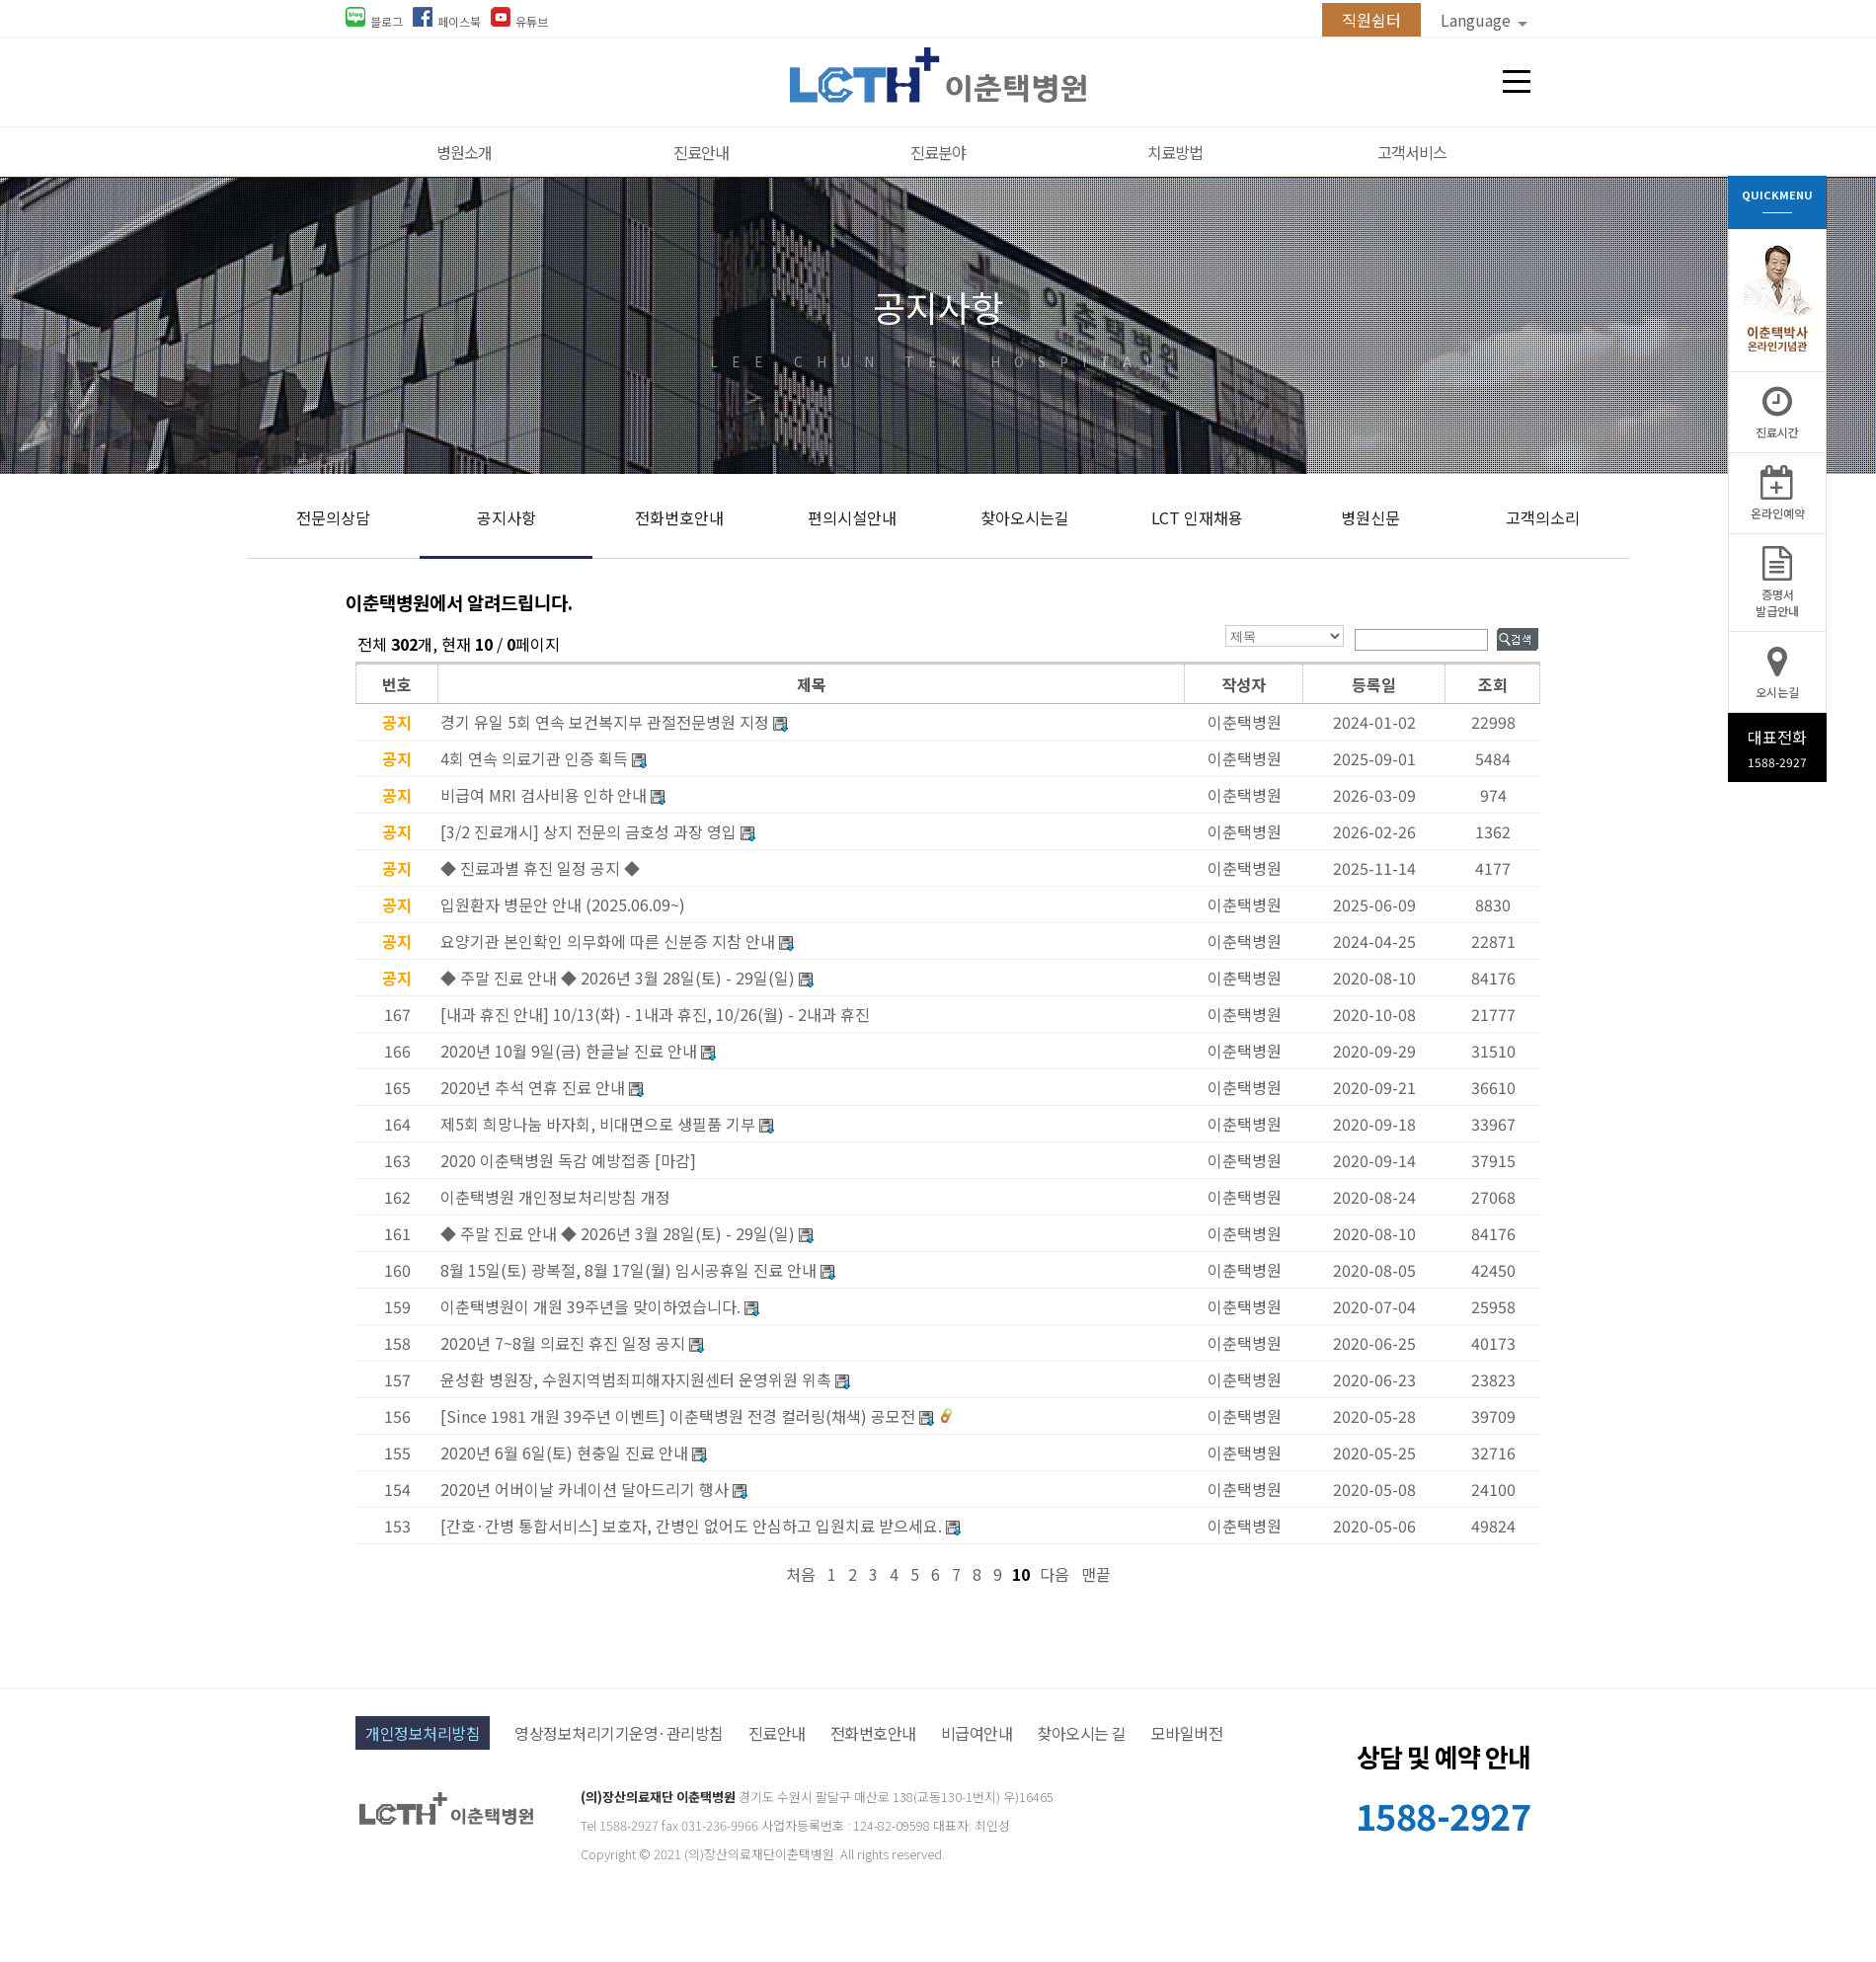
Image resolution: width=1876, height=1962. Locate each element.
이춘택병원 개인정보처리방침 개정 (555, 1197)
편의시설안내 (852, 517)
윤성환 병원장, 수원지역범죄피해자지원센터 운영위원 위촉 (635, 1379)
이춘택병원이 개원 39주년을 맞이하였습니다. (590, 1306)
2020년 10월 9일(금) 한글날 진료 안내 (568, 1050)
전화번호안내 (679, 517)
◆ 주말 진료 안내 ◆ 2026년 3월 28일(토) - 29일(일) (617, 1233)
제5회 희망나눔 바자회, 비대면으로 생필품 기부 (597, 1124)
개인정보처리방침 (422, 1733)
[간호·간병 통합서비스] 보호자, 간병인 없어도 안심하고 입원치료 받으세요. (691, 1525)
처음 (801, 1574)
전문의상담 (333, 517)
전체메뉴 (1516, 82)
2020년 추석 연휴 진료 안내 (532, 1087)
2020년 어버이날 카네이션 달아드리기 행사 (584, 1489)
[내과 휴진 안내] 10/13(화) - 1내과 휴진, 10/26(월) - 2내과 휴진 (655, 1014)
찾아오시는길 (1024, 517)
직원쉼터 (1371, 20)
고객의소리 (1543, 517)
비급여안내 (977, 1733)
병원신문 (1370, 517)
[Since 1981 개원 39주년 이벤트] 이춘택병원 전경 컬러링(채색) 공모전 (677, 1416)
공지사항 (506, 517)
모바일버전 (1187, 1733)
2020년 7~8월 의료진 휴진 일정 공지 (562, 1343)
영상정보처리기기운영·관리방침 (619, 1733)
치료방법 (1175, 152)
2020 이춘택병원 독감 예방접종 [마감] (568, 1160)
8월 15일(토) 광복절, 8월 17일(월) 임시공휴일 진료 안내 (628, 1270)
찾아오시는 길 (1082, 1733)
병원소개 (464, 152)
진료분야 (938, 152)
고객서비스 (1411, 152)
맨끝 (1096, 1574)
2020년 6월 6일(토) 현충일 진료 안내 (564, 1452)
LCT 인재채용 (1197, 517)
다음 (1054, 1574)
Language (1484, 20)
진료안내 (701, 152)
